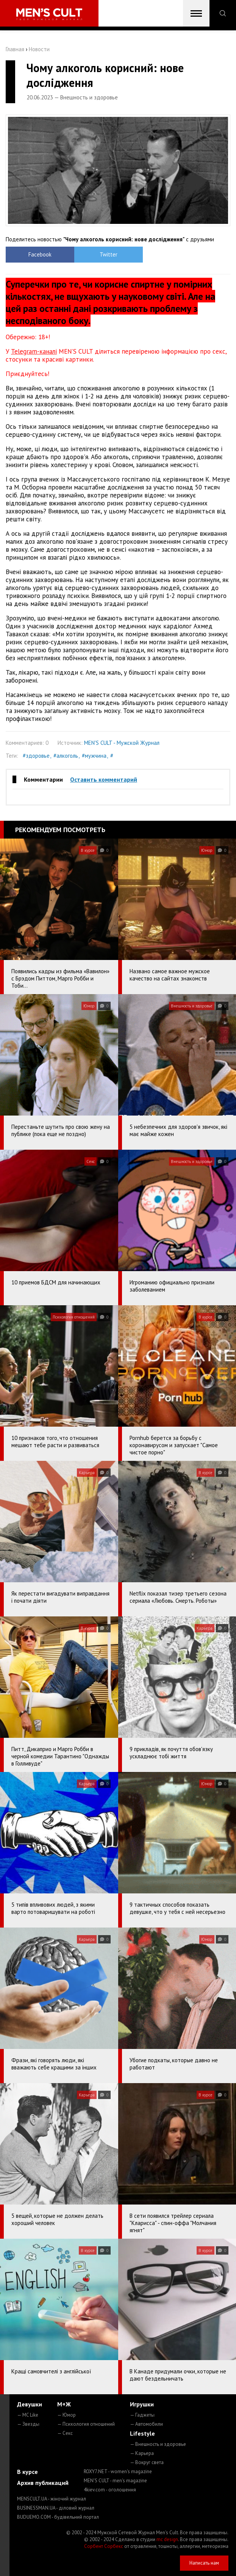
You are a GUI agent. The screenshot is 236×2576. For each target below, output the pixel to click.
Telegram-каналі (34, 351)
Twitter (90, 254)
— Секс (65, 2433)
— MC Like (27, 2415)
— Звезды (28, 2424)
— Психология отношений (86, 2424)
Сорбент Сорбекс (103, 2546)
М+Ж (64, 2404)
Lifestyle (142, 2433)
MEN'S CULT (115, 2480)
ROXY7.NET (118, 2471)
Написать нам (204, 2563)
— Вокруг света (147, 2462)
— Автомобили (146, 2424)
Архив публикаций (43, 2482)
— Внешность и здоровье (158, 2444)
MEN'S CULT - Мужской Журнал (121, 742)
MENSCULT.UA (51, 2499)
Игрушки (142, 2404)
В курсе (27, 2471)
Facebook (33, 254)
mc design (167, 2539)
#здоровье (36, 755)
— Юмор (66, 2415)
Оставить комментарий (103, 779)
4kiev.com (110, 2489)
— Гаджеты (142, 2415)
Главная (15, 49)
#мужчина (94, 755)
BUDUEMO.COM (58, 2517)
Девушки (29, 2404)
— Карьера (142, 2453)
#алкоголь (65, 755)
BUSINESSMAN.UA (55, 2508)
